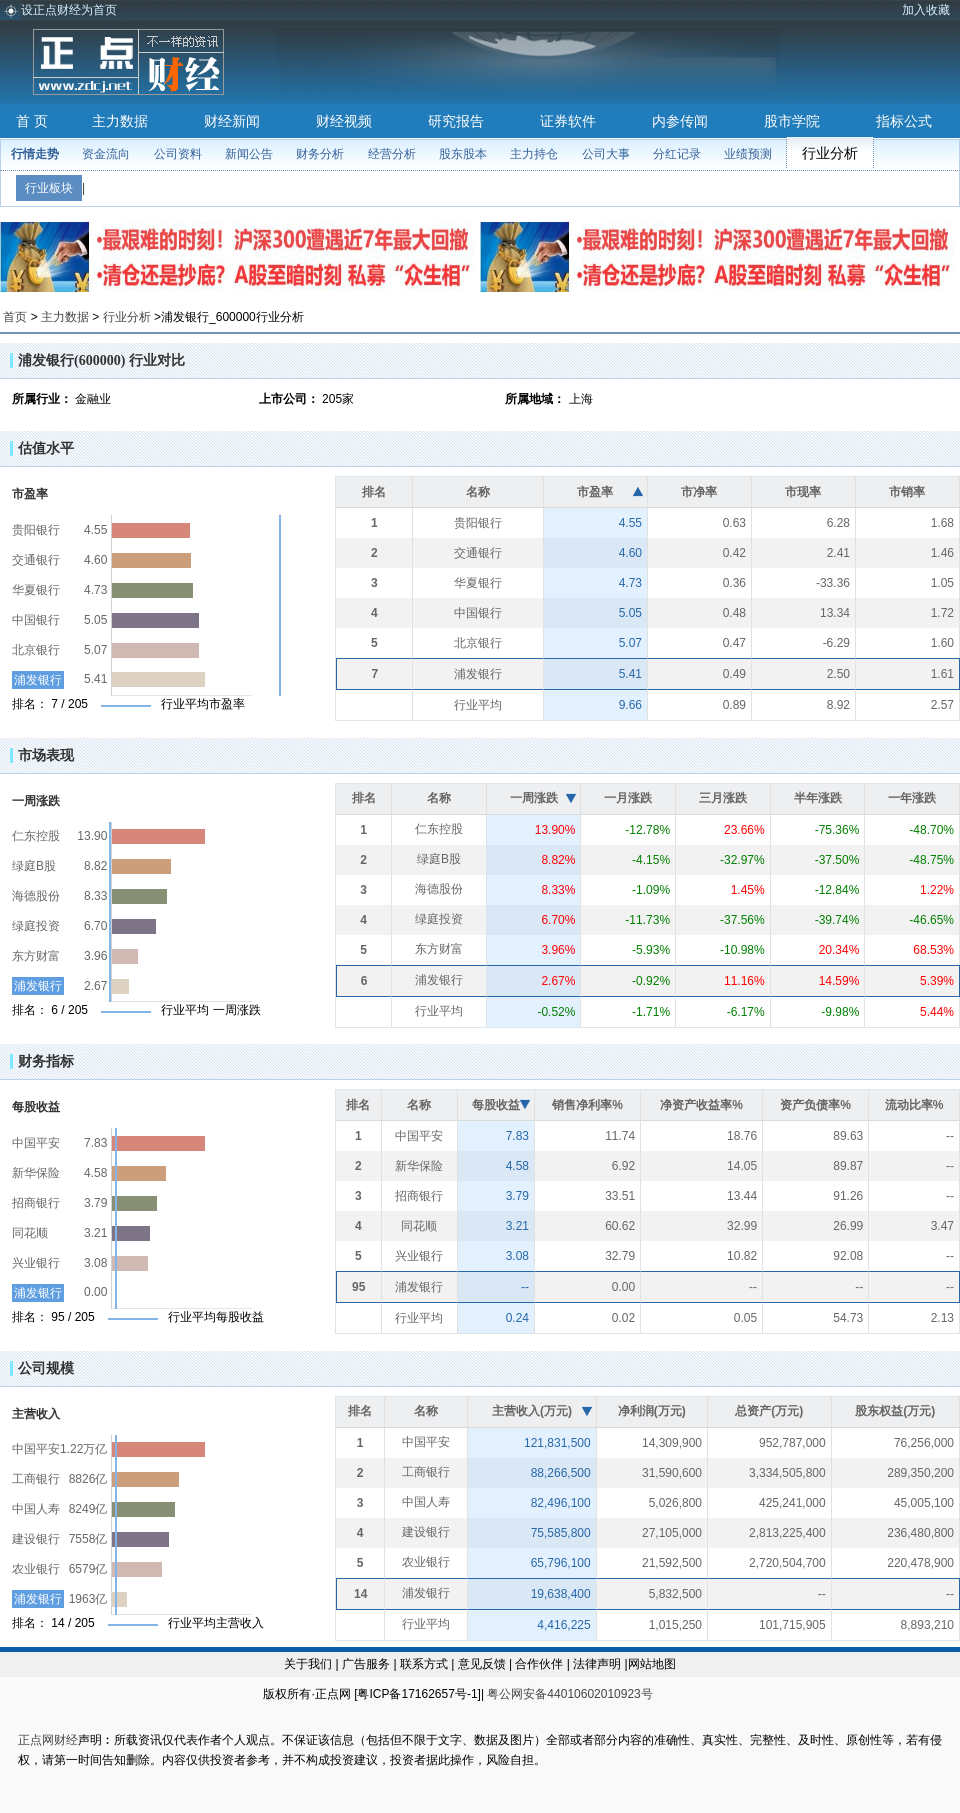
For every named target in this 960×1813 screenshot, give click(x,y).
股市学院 (792, 121)
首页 (15, 317)
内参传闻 (680, 121)
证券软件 (568, 121)
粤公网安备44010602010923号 (569, 1694)
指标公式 (904, 121)
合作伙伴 (539, 1664)
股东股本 (463, 154)
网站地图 (652, 1664)
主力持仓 (534, 154)
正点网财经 (48, 1740)
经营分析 (392, 154)
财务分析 (320, 154)
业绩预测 (748, 154)
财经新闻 (232, 121)
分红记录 (677, 154)
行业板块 (49, 188)
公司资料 (178, 154)
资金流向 (106, 154)
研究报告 (456, 121)
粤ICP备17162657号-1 (417, 1694)
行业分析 (830, 153)
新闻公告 (249, 154)
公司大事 (606, 154)
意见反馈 (482, 1664)
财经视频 (344, 121)
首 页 (32, 121)
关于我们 (308, 1664)
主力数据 (120, 121)
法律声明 (597, 1664)
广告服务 (366, 1664)
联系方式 (424, 1664)
